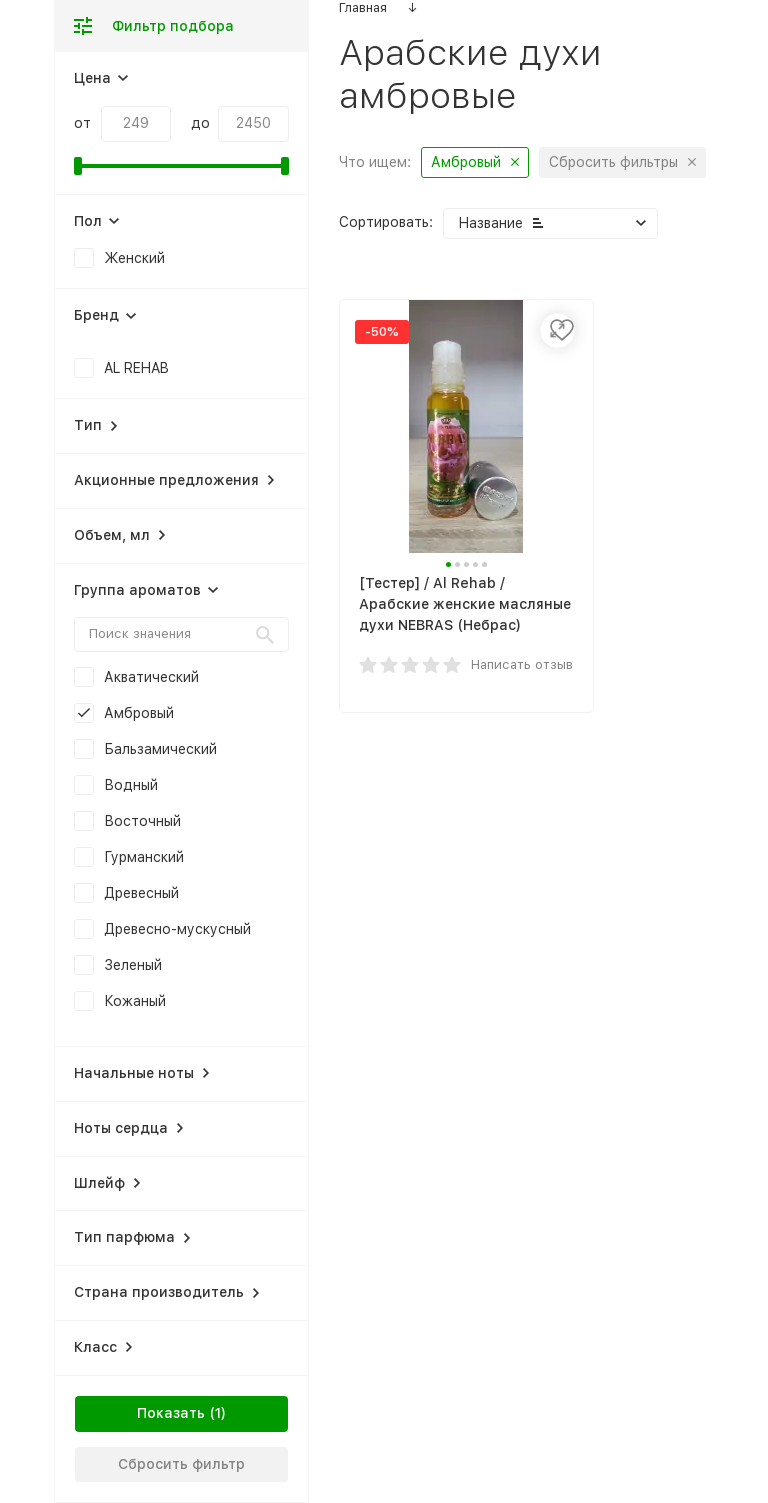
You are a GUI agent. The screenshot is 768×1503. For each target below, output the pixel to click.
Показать (171, 1413)
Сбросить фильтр (181, 1464)
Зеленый (133, 965)
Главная (363, 7)
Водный (131, 785)
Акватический (151, 677)
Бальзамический (160, 749)
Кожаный (135, 1001)
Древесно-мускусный (177, 929)
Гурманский (144, 857)
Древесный (141, 893)
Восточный (142, 821)
